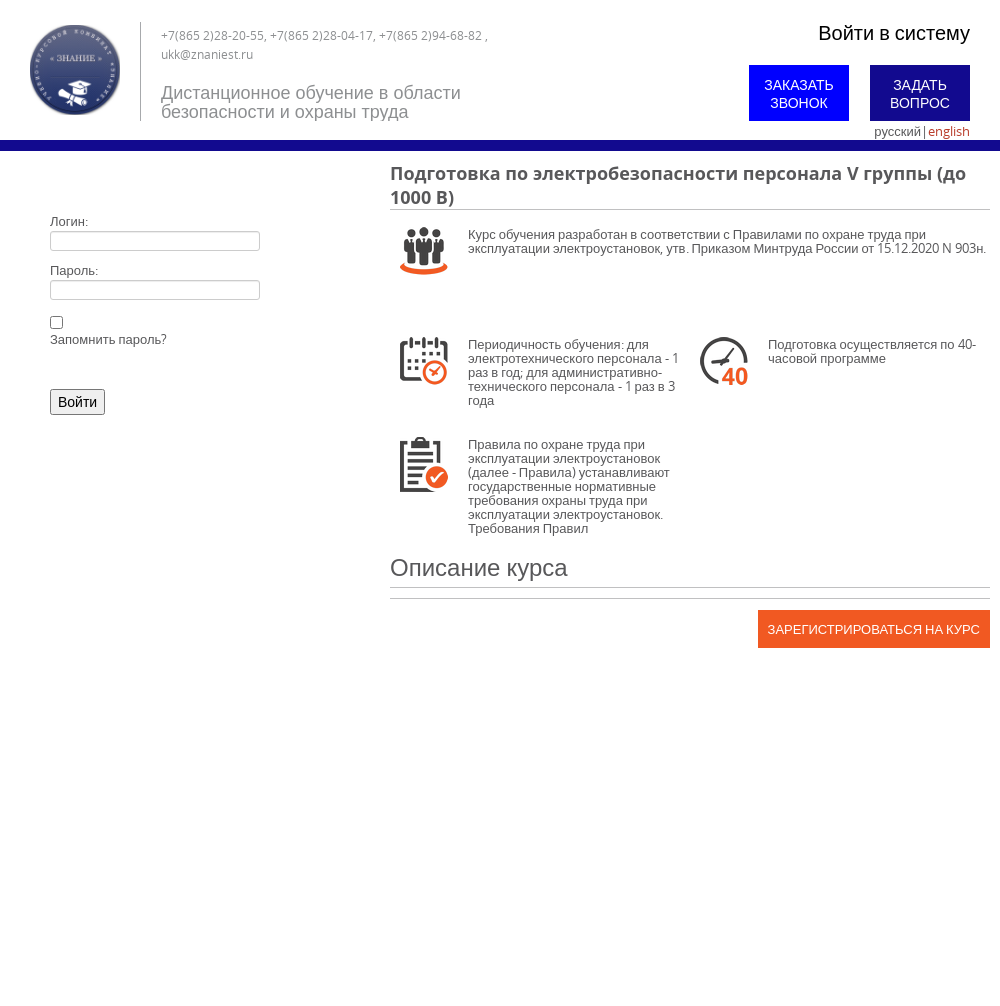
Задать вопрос (920, 93)
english (949, 131)
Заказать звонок (799, 93)
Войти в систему (894, 32)
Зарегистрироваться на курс (874, 629)
